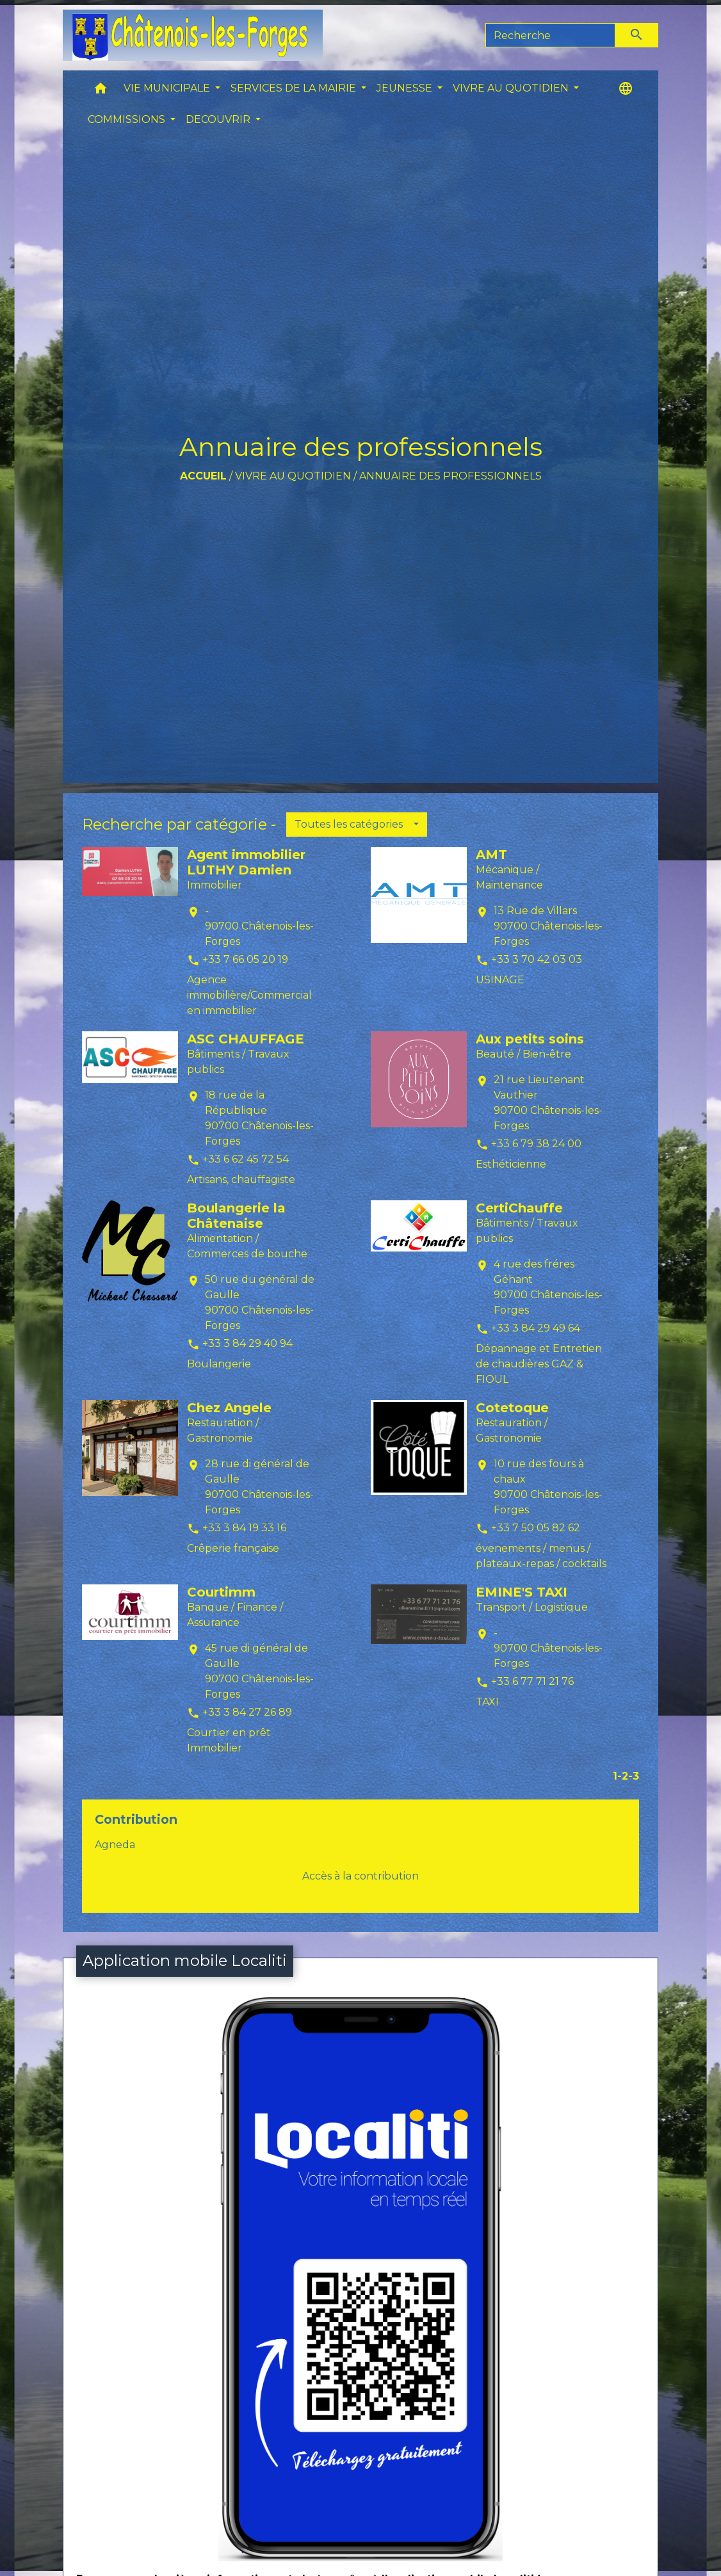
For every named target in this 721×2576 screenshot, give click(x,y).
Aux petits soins (530, 1039)
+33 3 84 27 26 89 (247, 1712)
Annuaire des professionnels (450, 476)
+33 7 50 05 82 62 (535, 1528)
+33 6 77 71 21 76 (532, 1681)
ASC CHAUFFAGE (245, 1039)
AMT (491, 854)
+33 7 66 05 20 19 (245, 959)
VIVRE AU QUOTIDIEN (293, 476)
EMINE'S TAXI (521, 1592)
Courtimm (221, 1592)
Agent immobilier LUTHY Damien (246, 862)
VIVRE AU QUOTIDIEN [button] (512, 88)
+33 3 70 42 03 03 (536, 959)
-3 (633, 1776)
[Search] (550, 35)
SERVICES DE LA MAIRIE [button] (295, 88)
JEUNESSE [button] (406, 88)
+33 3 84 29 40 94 (247, 1343)
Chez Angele (229, 1407)
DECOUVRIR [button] (219, 119)
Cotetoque (512, 1407)
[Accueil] (193, 35)
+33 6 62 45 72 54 (245, 1159)
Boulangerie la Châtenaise (236, 1215)
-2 (622, 1776)
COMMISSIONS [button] (128, 119)
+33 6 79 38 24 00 (536, 1144)
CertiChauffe (519, 1208)
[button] (100, 91)
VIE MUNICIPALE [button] (168, 88)
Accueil (203, 476)
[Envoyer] (637, 35)
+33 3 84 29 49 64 (535, 1328)
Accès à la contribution (360, 1876)
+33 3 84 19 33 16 (244, 1528)
